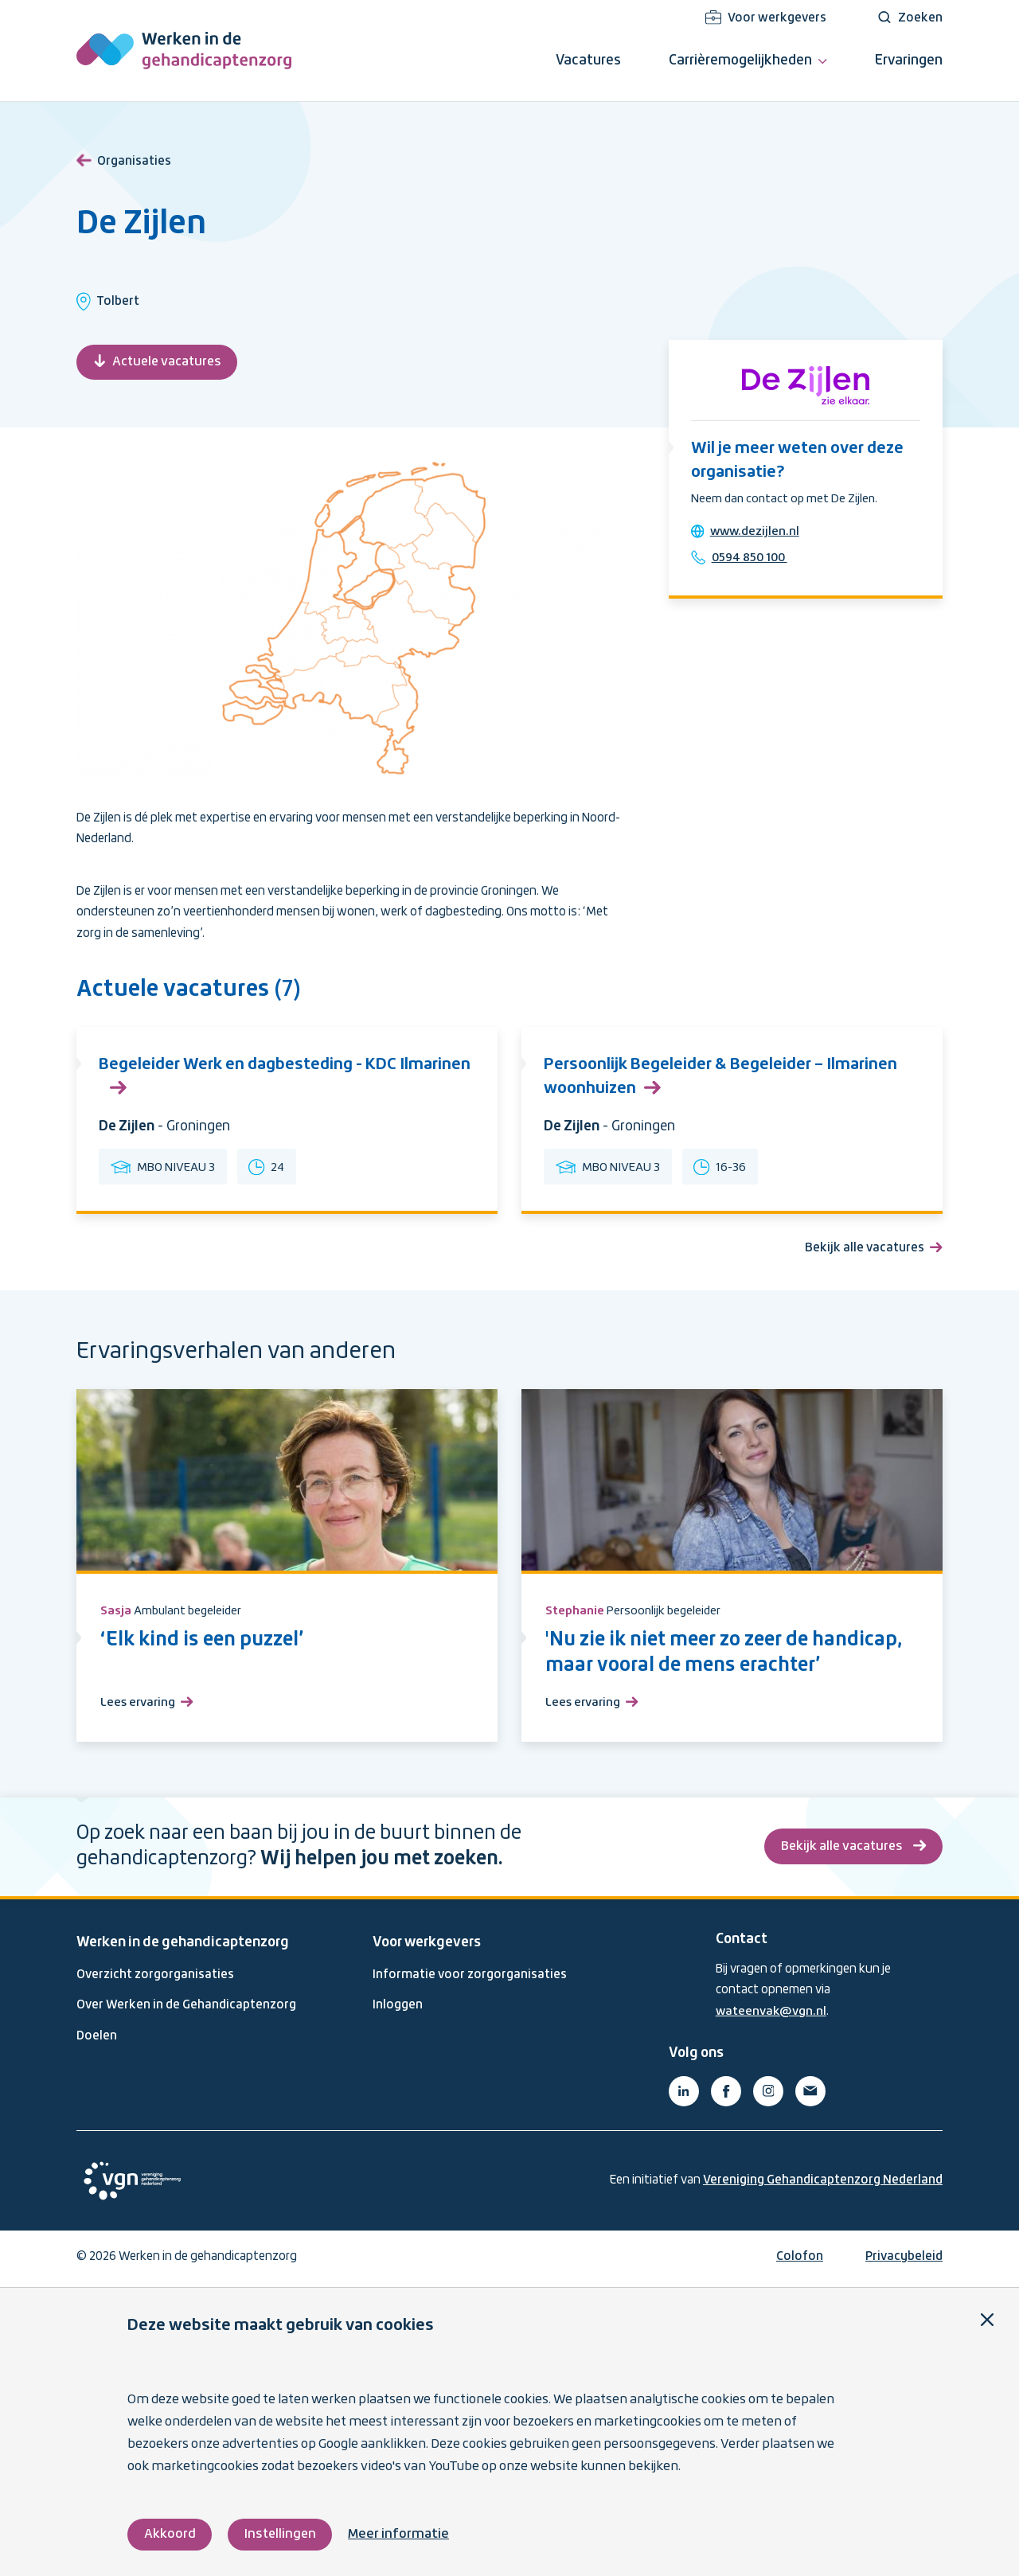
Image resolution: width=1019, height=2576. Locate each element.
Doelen (96, 2039)
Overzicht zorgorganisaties (155, 1979)
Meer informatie (401, 2534)
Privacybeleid (904, 2260)
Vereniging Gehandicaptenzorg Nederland (823, 2183)
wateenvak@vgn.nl (772, 2014)
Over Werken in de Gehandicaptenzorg (186, 2009)
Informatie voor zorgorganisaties (470, 1979)
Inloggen (398, 2009)
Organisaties (123, 158)
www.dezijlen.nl (757, 534)
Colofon (799, 2260)
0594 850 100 (752, 559)
